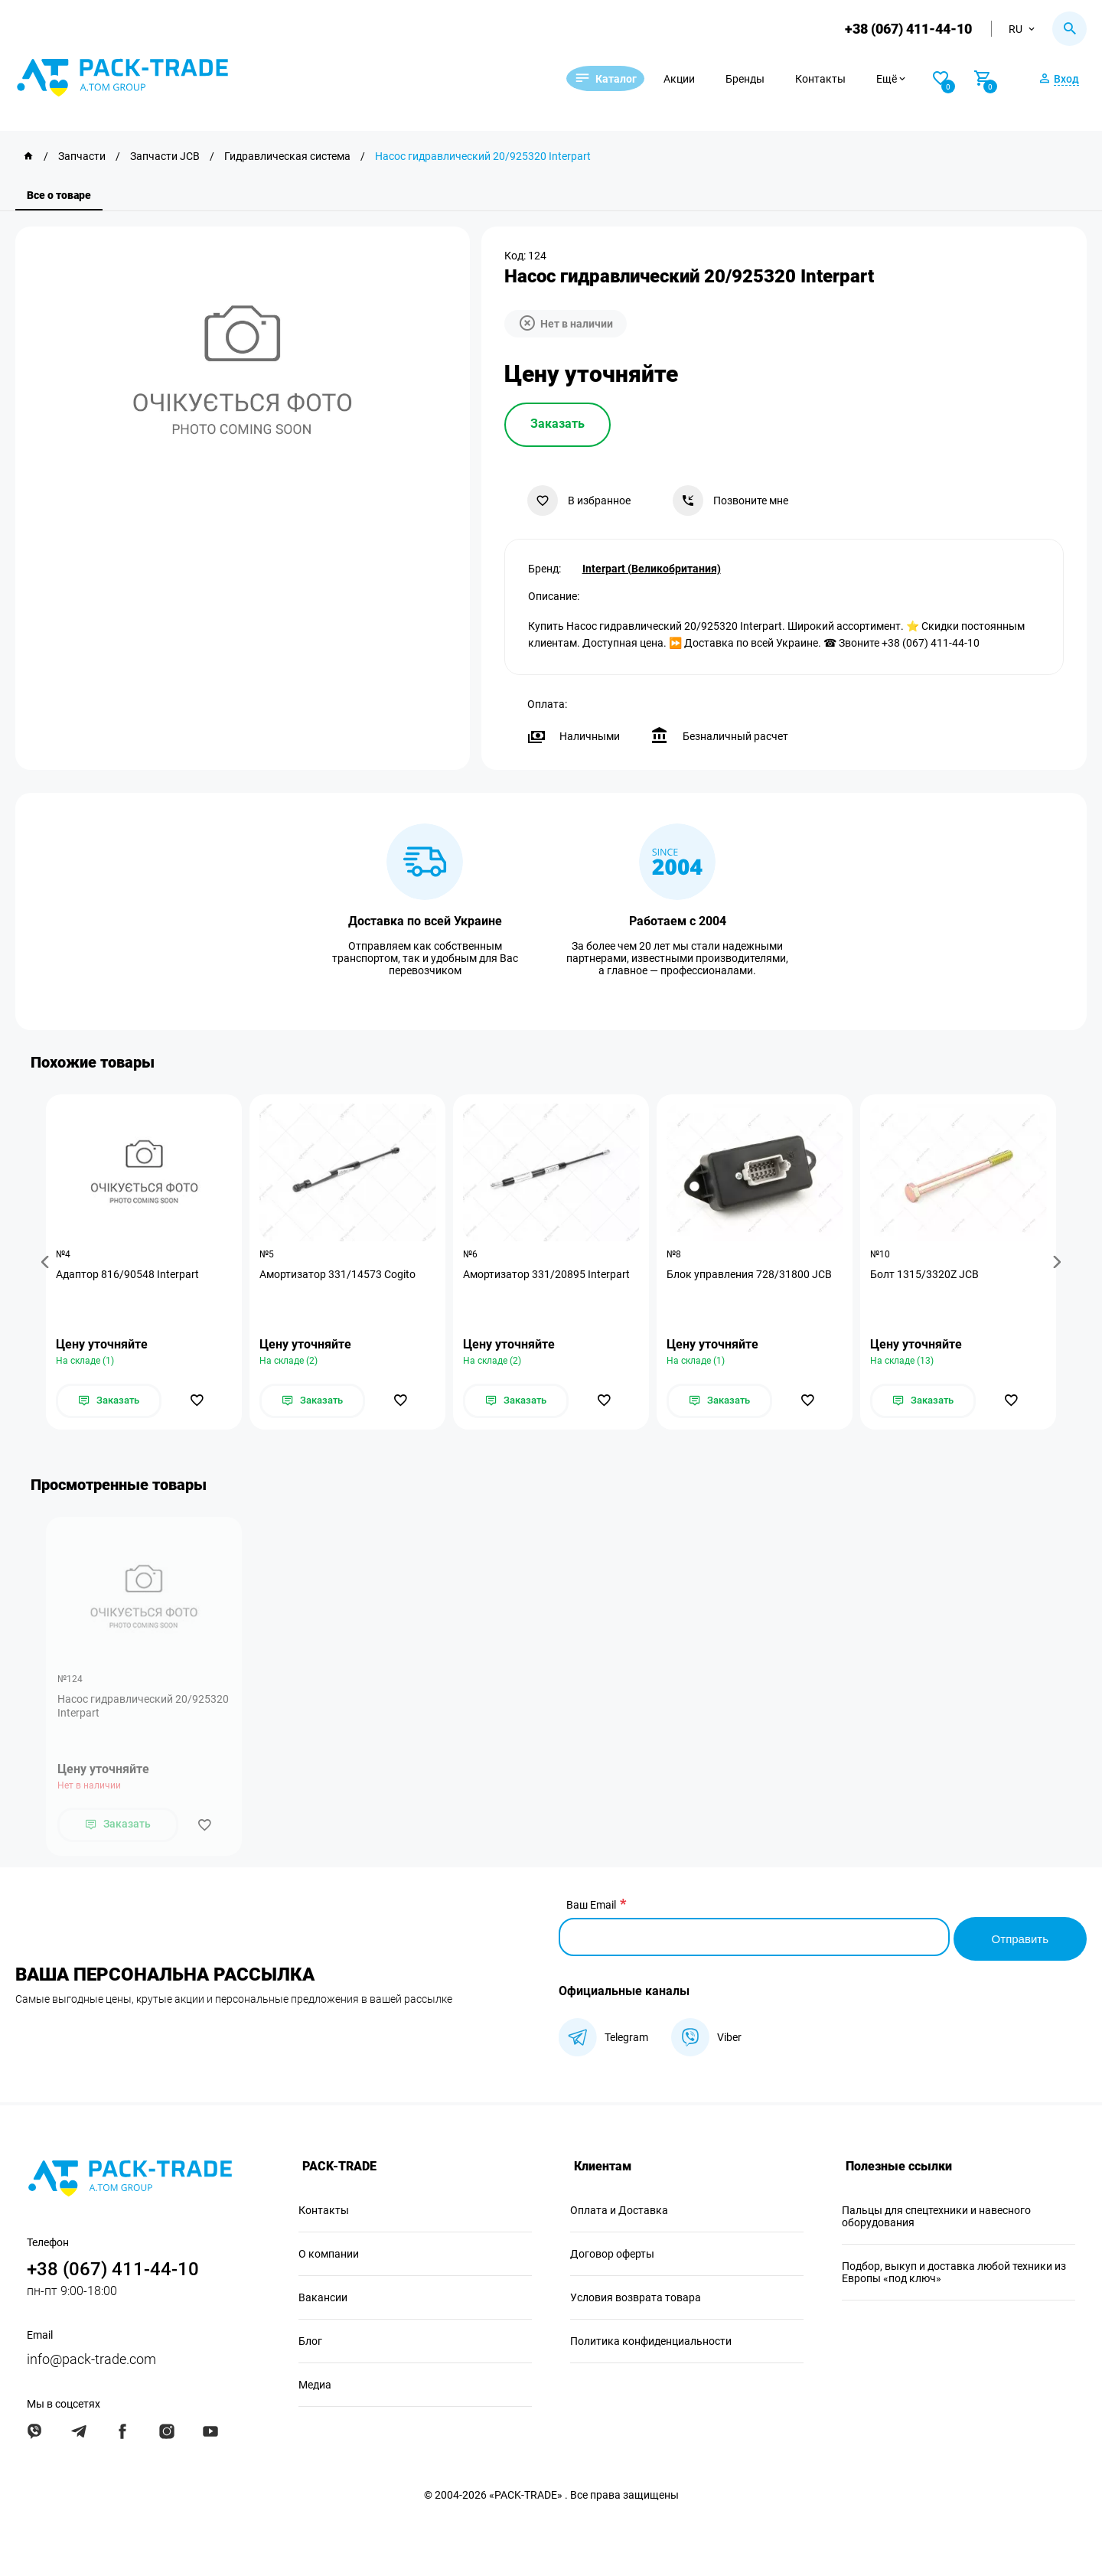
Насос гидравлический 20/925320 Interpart (143, 1708)
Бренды (764, 79)
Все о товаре (59, 195)
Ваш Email (591, 1907)
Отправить (1018, 1937)
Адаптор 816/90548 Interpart (129, 1275)
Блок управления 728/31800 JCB (750, 1275)
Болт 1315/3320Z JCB (926, 1275)
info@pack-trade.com (91, 2357)
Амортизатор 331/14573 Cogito (339, 1275)
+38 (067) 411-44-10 (906, 29)
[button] (47, 1262)
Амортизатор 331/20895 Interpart (548, 1275)
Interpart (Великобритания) (651, 567)
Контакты (839, 79)
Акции (698, 79)
